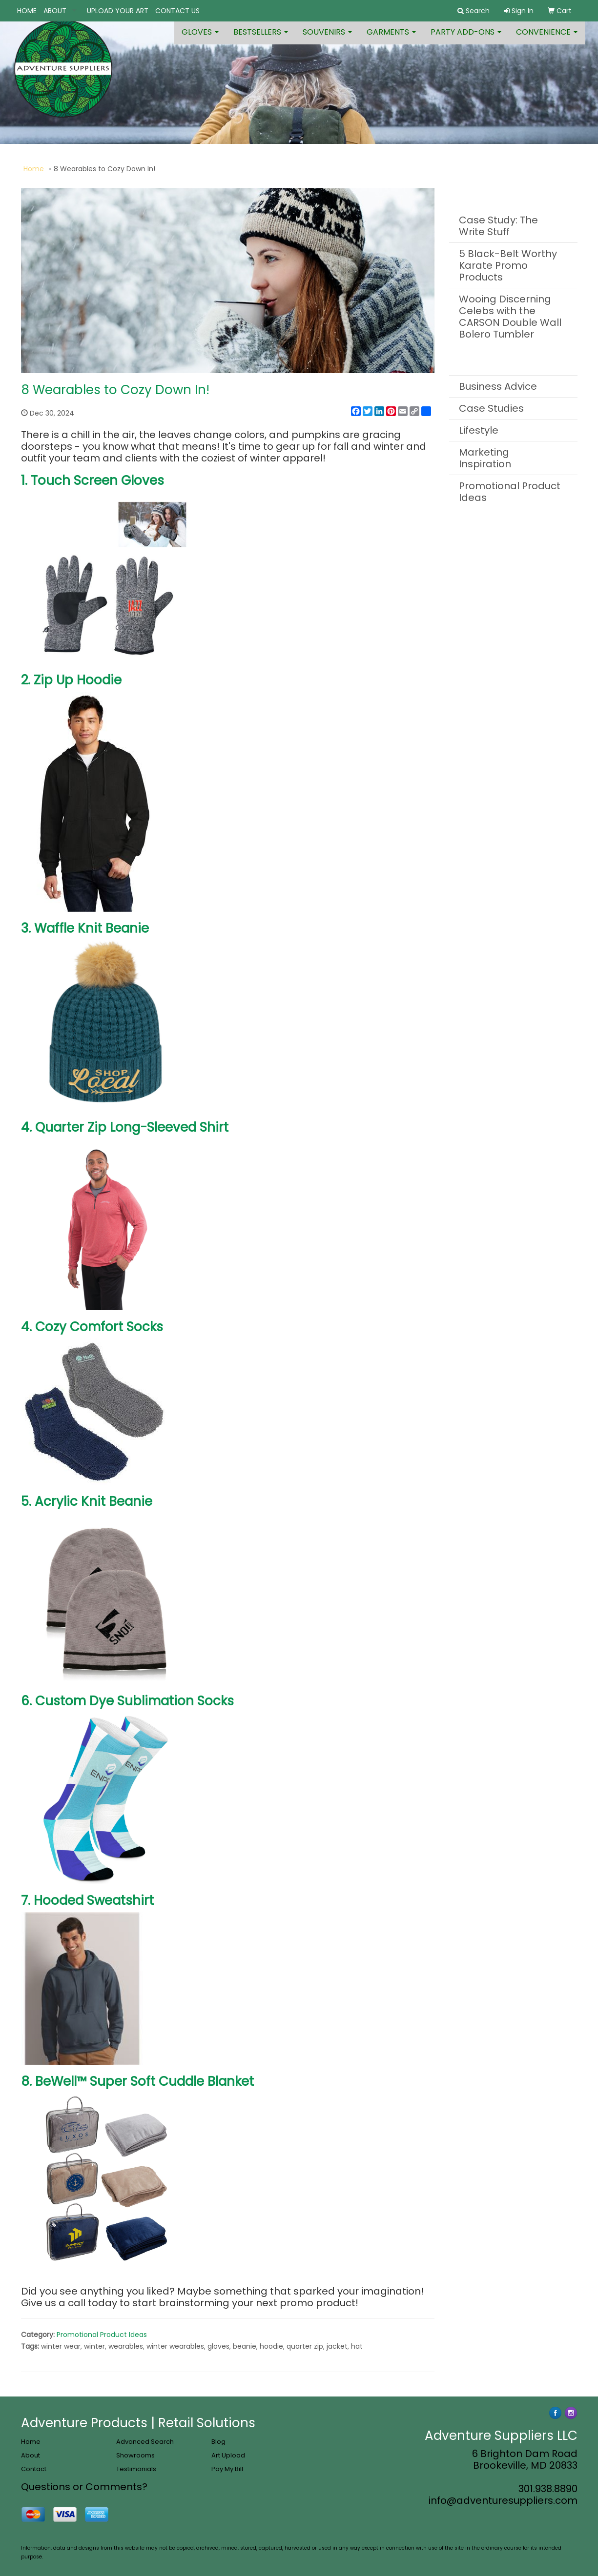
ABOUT (54, 11)
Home (33, 169)
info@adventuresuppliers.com (503, 2500)
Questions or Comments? (84, 2487)
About (30, 2455)
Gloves (200, 38)
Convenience (546, 38)
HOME (27, 11)
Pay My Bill (227, 2469)
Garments (391, 38)
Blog (218, 2441)
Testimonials (136, 2469)
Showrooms (135, 2455)
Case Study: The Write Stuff (498, 226)
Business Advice (498, 386)
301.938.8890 (547, 2489)
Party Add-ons (466, 38)
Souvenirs (327, 38)
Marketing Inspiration (485, 458)
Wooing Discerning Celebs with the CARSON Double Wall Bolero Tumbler (510, 316)
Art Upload (228, 2455)
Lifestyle (478, 430)
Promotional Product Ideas (102, 2334)
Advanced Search (145, 2441)
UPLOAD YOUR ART (117, 11)
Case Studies (491, 408)
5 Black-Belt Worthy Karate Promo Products (508, 265)
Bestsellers (260, 38)
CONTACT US (177, 11)
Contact (33, 2469)
